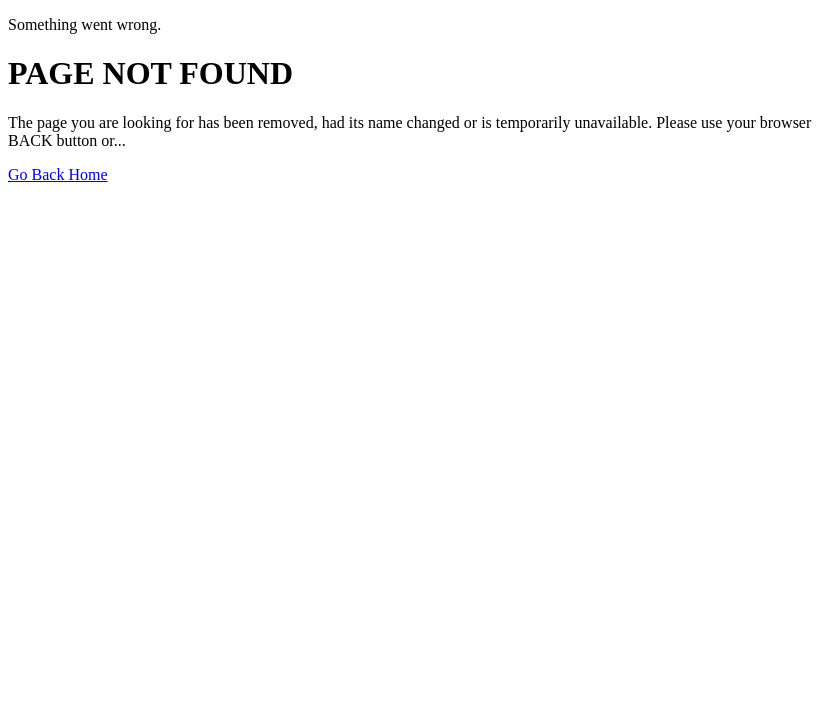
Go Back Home (58, 174)
